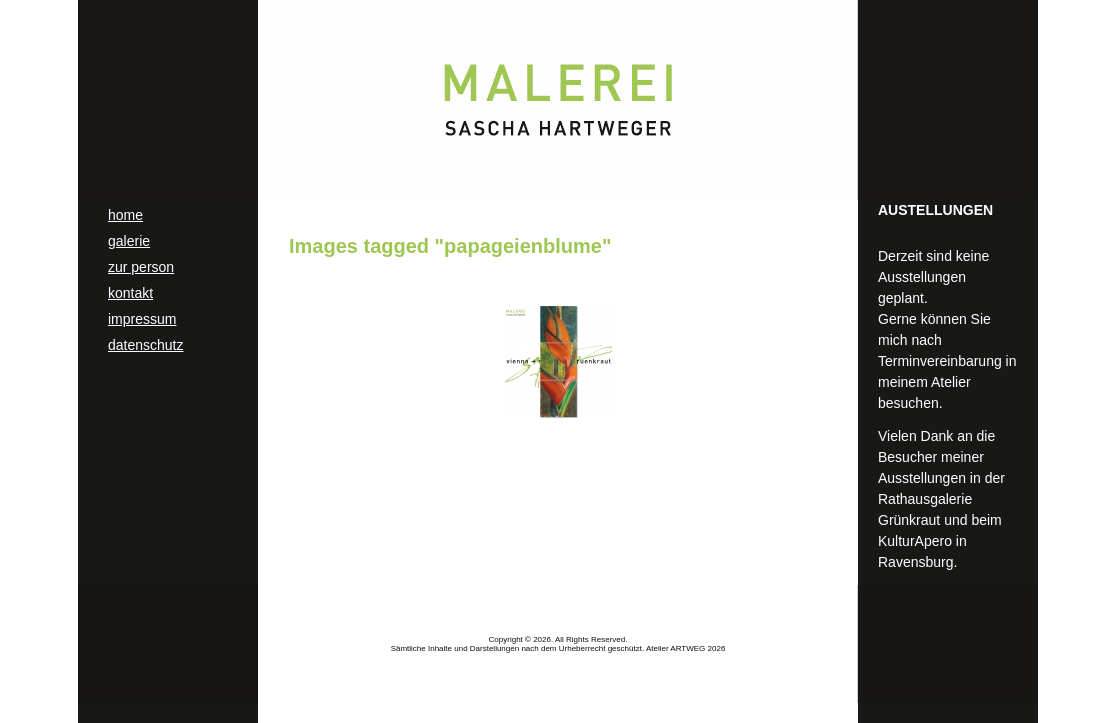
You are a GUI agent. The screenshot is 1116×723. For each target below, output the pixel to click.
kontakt (130, 293)
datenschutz (146, 345)
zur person (141, 267)
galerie (129, 241)
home (125, 215)
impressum (142, 319)
